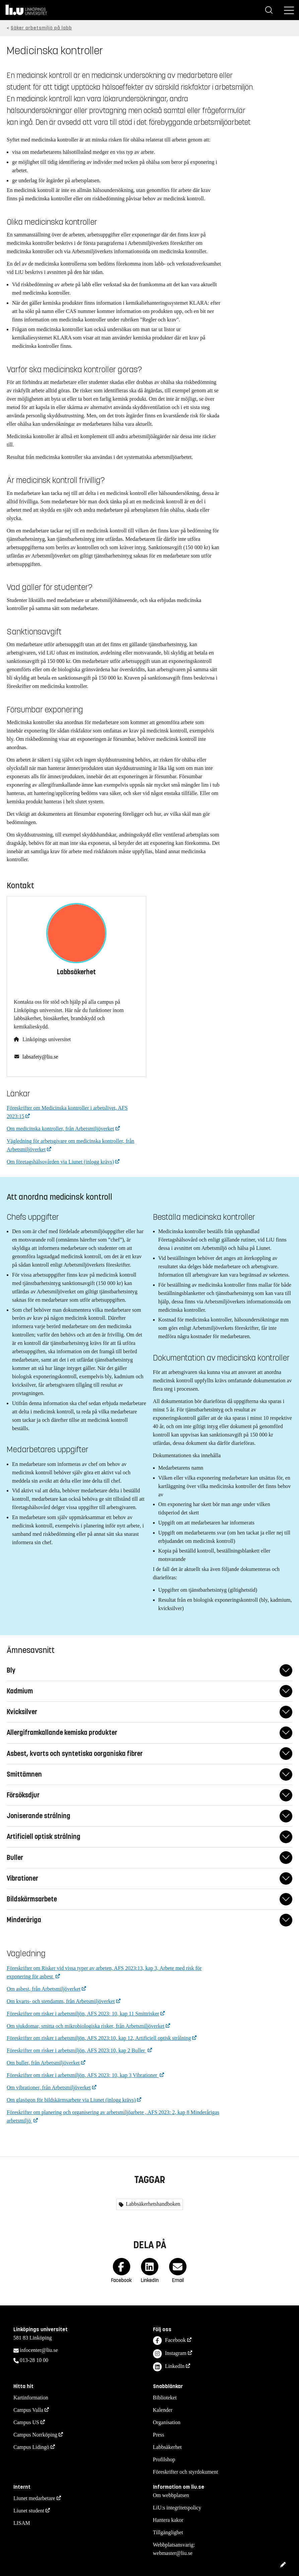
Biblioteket (165, 2397)
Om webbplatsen (171, 2495)
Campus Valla (28, 2410)
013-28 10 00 (34, 2360)
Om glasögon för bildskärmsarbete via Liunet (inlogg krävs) (71, 2100)
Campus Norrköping (35, 2435)
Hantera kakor (168, 2520)
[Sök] (269, 10)
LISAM (21, 2523)
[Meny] (289, 10)
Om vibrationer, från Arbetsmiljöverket (49, 2087)
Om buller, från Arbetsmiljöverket (43, 2063)
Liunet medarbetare (34, 2498)
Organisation (166, 2422)
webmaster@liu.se (173, 2553)
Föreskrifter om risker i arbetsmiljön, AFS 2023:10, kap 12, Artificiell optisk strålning (99, 2038)
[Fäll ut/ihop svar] (286, 1670)
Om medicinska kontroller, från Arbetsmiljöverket (60, 1128)
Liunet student (28, 2510)
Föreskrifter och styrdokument (185, 2472)
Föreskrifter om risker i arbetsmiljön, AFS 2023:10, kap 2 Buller (76, 2050)
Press (158, 2435)
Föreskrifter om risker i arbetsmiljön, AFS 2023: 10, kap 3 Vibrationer (82, 2075)
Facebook (169, 2340)
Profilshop (164, 2459)
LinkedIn (169, 2366)
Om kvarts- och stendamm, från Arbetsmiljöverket (61, 2001)
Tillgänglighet (168, 2532)
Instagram (169, 2353)
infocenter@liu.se (39, 2350)
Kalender (163, 2410)
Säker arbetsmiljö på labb (41, 28)
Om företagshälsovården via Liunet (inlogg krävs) (60, 1162)
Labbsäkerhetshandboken (152, 2204)
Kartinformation (30, 2397)
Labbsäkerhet (167, 2447)
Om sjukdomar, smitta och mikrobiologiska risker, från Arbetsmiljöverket (85, 2026)
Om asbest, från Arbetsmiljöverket (43, 1989)
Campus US (26, 2422)
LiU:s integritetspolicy (177, 2507)
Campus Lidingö (31, 2447)
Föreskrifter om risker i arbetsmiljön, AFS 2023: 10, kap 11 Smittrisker (83, 2013)
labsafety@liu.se (40, 1057)
